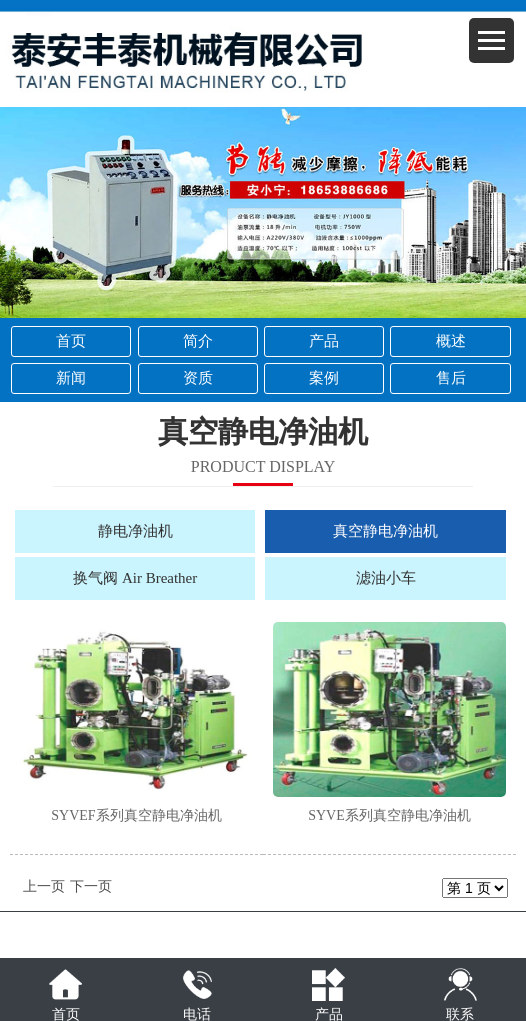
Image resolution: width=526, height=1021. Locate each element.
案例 (324, 378)
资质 (198, 378)
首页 (71, 341)
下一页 (91, 886)
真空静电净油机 (385, 531)
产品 (324, 341)
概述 (451, 341)
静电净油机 (135, 531)
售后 (451, 378)
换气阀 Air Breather (135, 578)
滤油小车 (386, 578)
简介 (198, 341)
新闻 (71, 378)
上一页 (44, 886)
